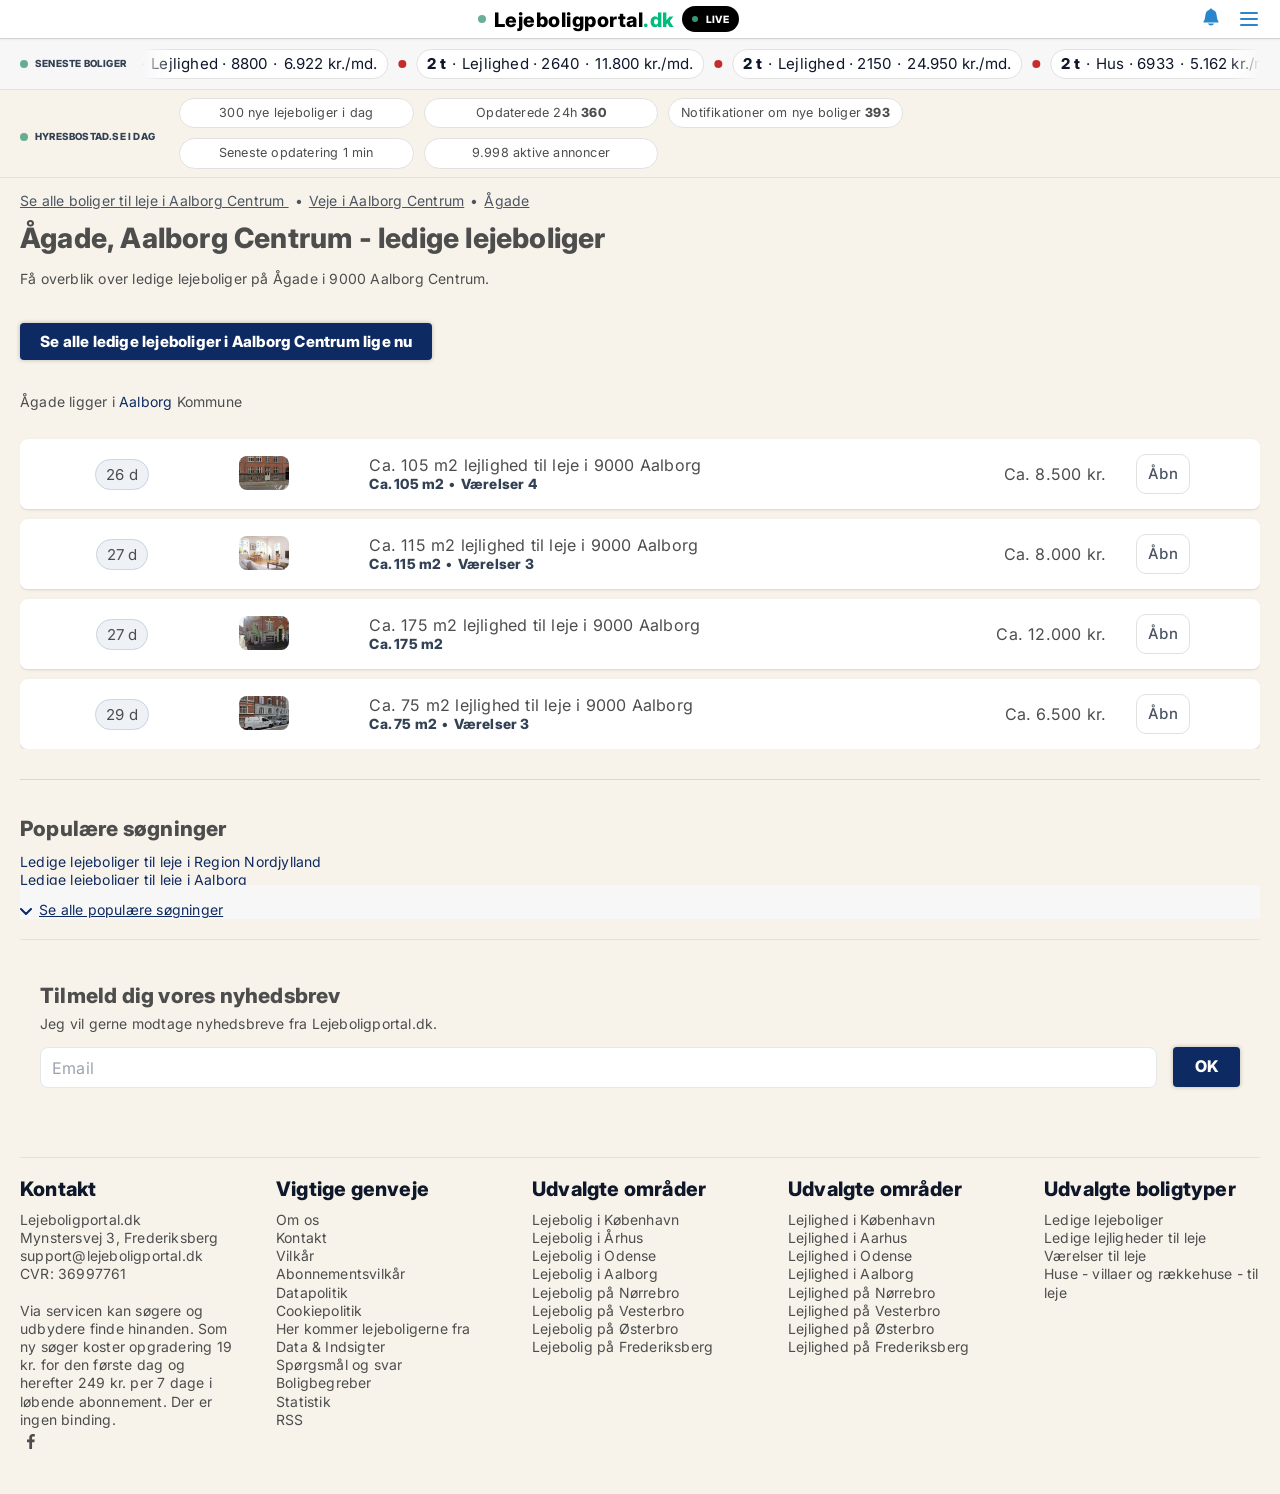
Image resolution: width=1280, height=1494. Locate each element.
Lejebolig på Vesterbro (608, 1310)
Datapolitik (312, 1292)
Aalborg (145, 401)
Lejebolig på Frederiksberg (622, 1346)
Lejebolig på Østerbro (605, 1328)
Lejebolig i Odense (594, 1255)
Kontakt (301, 1237)
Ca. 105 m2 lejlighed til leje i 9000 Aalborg (535, 465)
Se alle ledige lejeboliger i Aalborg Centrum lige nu (226, 341)
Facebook (31, 1441)
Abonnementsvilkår (340, 1273)
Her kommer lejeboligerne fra (373, 1328)
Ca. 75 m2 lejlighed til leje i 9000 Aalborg (531, 705)
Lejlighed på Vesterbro (864, 1310)
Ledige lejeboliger (1104, 1219)
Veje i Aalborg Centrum (386, 201)
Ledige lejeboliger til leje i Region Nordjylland (171, 861)
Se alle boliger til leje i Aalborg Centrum (154, 201)
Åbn (1163, 473)
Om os (297, 1219)
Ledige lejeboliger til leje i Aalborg (133, 879)
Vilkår (295, 1255)
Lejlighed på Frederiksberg (878, 1346)
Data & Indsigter (330, 1346)
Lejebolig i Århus (587, 1237)
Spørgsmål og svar (339, 1364)
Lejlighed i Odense (850, 1255)
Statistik (303, 1401)
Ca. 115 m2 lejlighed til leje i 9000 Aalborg (533, 545)
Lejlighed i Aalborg (851, 1273)
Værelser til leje (1095, 1255)
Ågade (506, 201)
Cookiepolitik (319, 1310)
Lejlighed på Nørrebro (861, 1292)
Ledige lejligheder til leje (1125, 1237)
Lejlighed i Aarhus (848, 1237)
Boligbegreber (324, 1382)
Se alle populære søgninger (131, 909)
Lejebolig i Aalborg (595, 1273)
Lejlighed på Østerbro (861, 1328)
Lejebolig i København (605, 1219)
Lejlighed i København (861, 1219)
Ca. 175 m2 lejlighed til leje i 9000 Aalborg (534, 625)
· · (251, 63)
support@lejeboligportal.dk (111, 1255)
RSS (290, 1419)
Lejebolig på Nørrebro (605, 1292)
